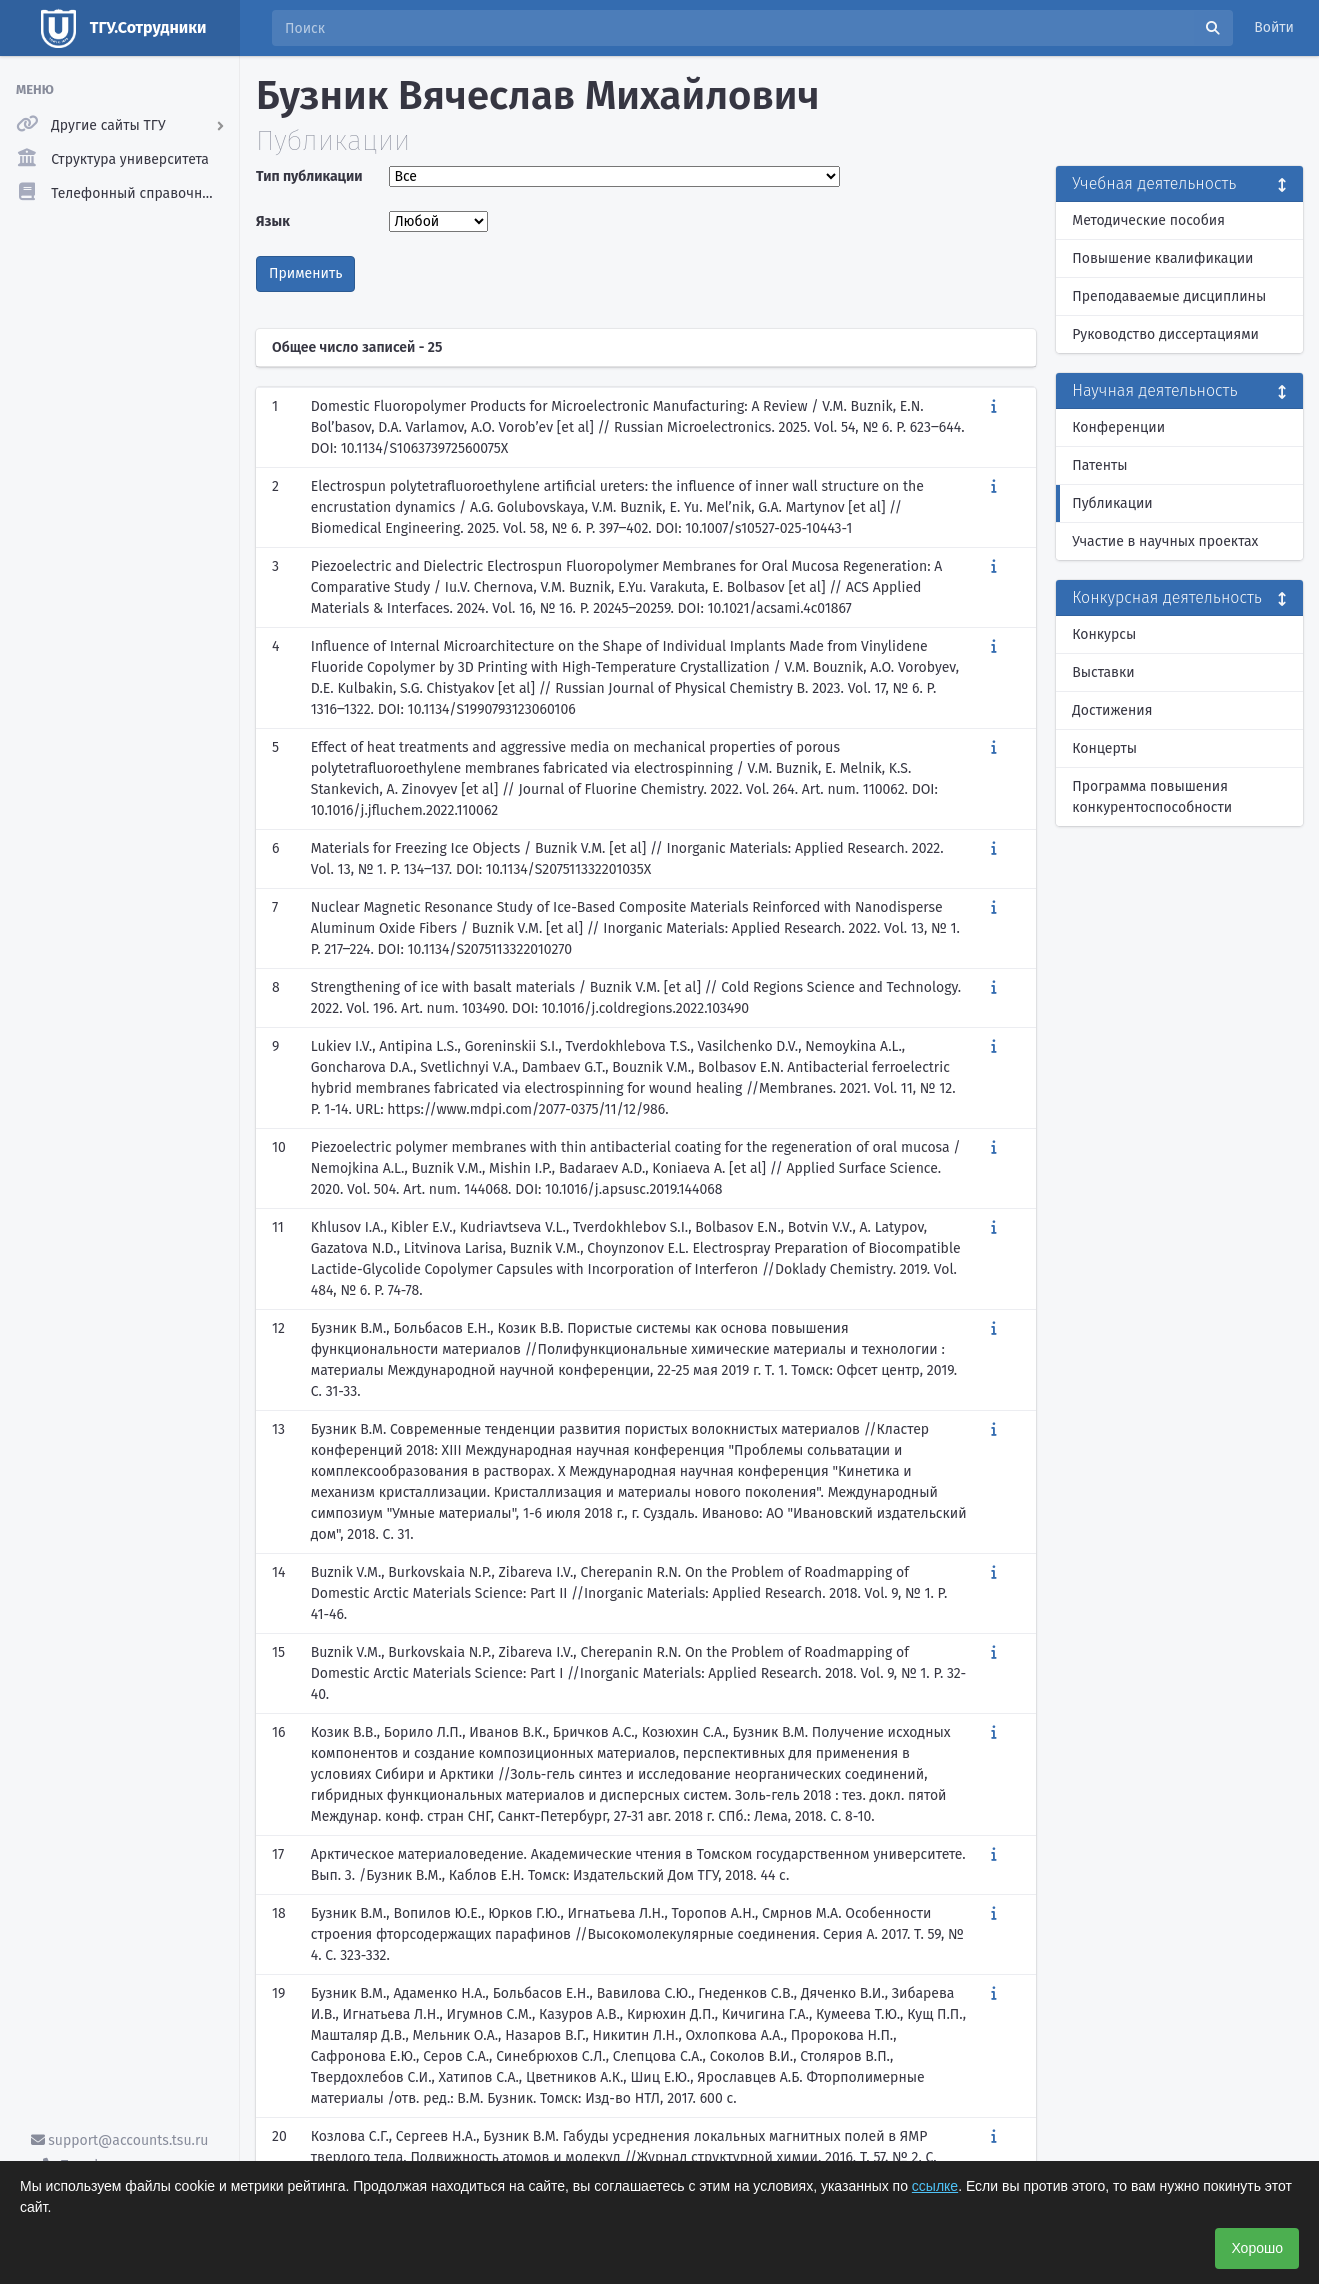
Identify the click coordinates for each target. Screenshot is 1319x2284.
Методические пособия (1148, 220)
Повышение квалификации (1162, 258)
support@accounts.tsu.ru (120, 2140)
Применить (305, 273)
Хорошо (1257, 2248)
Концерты (1104, 748)
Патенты (1099, 465)
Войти (1274, 27)
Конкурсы (1104, 634)
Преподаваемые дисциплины (1169, 296)
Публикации (1112, 503)
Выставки (1103, 672)
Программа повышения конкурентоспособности (1152, 797)
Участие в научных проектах (1165, 541)
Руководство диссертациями (1165, 334)
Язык (273, 221)
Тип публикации (309, 176)
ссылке (935, 2186)
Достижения (1112, 710)
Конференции (1118, 427)
